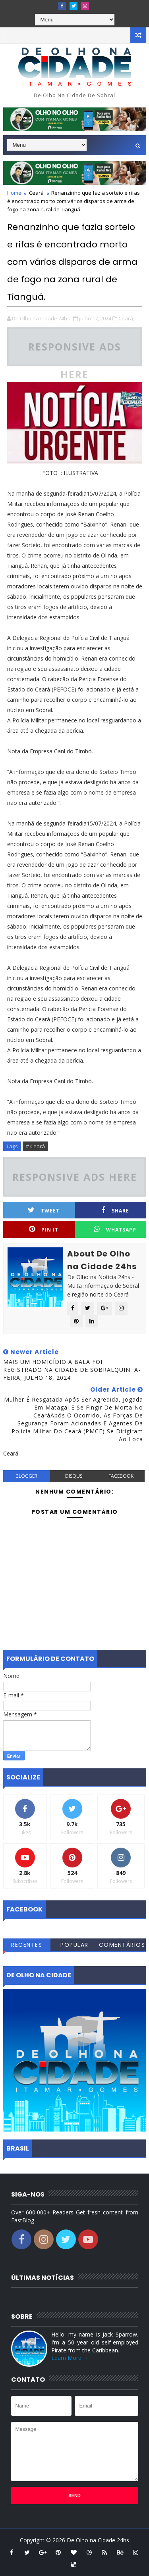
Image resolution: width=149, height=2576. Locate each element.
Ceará (36, 192)
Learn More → (70, 2357)
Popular (74, 1945)
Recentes (26, 1945)
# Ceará (35, 1146)
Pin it (43, 1229)
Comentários (122, 1945)
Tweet (44, 1210)
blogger (26, 1476)
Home (14, 192)
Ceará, (126, 318)
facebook (121, 1476)
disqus (73, 1476)
